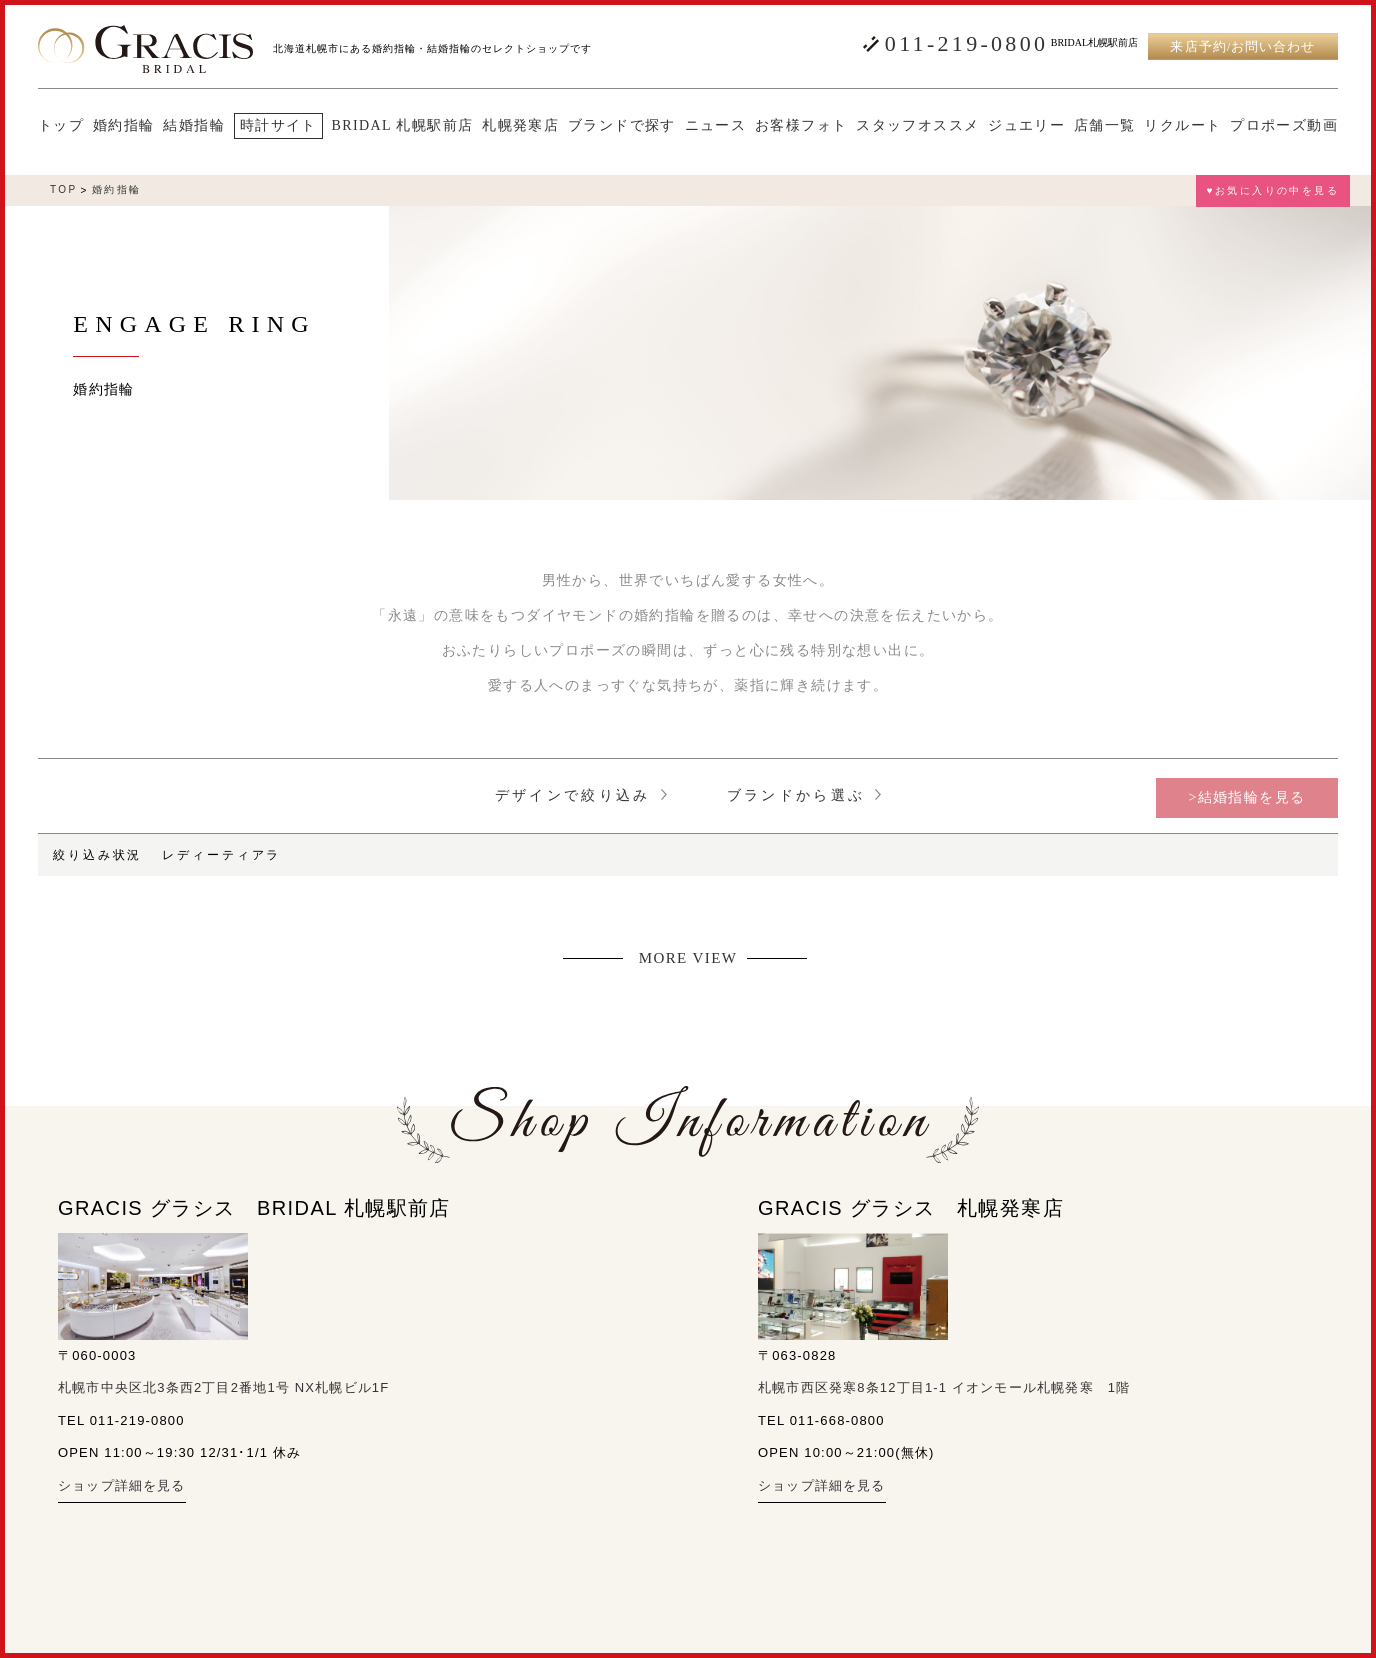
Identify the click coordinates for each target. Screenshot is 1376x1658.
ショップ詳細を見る (122, 1485)
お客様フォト (801, 126)
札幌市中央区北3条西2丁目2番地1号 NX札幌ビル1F (223, 1387)
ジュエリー (1026, 126)
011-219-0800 (966, 44)
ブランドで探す (622, 126)
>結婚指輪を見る (1246, 797)
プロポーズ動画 (1284, 126)
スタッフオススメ (917, 126)
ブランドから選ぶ (804, 795)
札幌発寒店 (520, 126)
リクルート (1182, 126)
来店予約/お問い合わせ (1242, 46)
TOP (64, 190)
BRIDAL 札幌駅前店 (403, 126)
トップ (61, 126)
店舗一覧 (1105, 126)
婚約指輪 (124, 126)
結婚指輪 (194, 126)
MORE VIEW (688, 958)
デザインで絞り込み (581, 795)
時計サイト (278, 125)
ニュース (716, 126)
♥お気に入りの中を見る (1273, 190)
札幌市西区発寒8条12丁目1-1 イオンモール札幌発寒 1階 (944, 1387)
